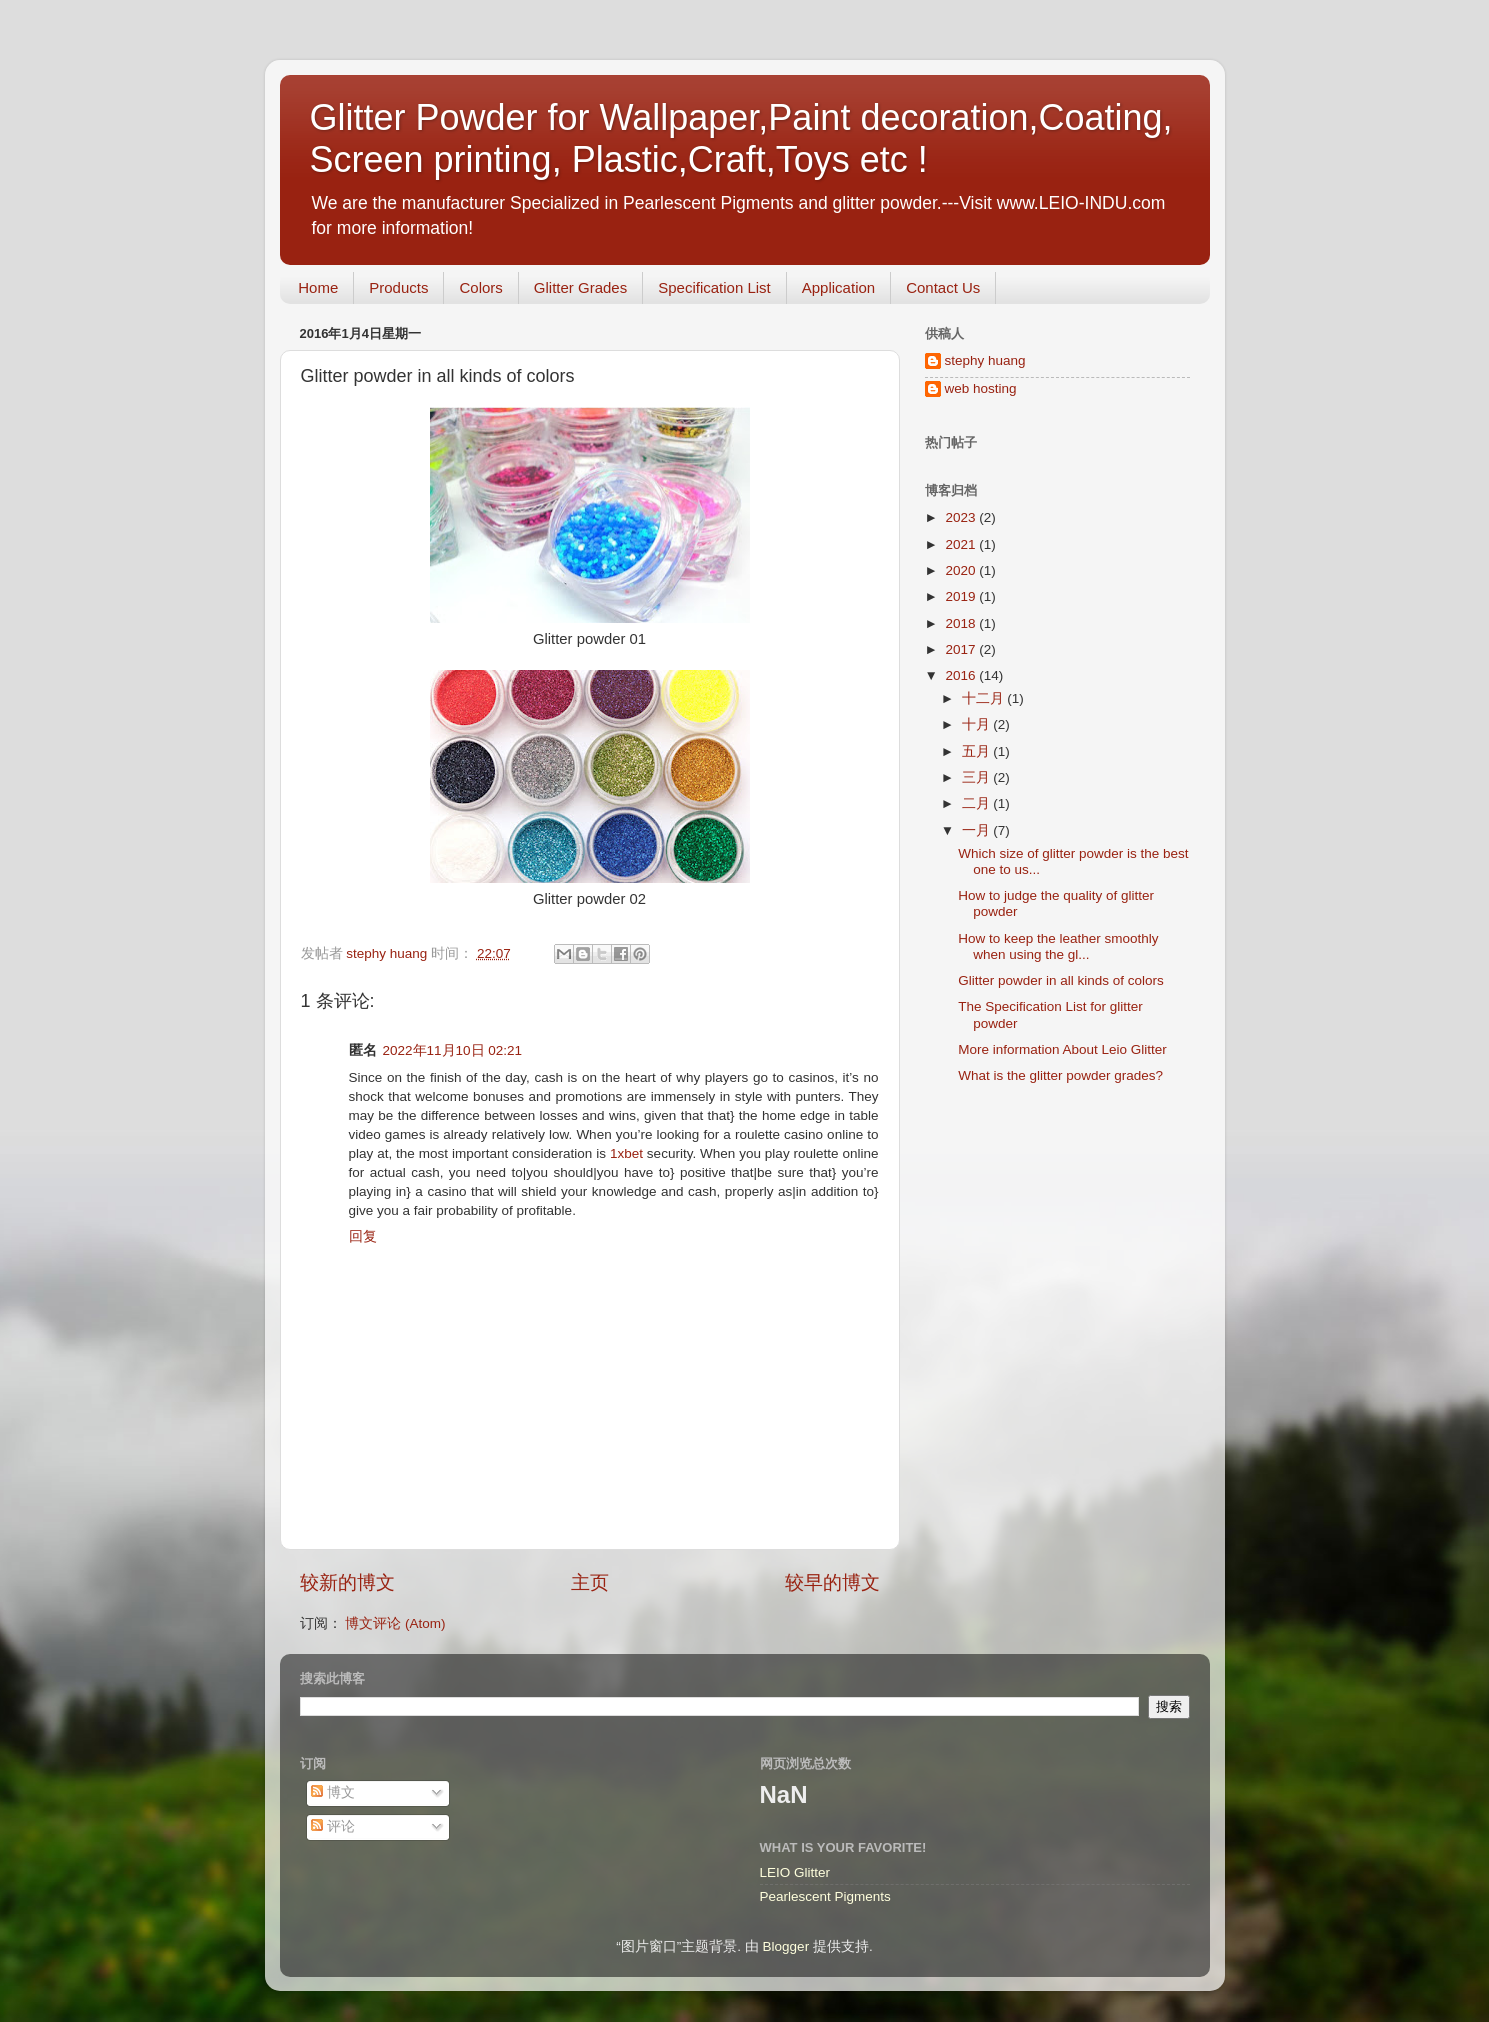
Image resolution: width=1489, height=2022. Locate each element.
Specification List (714, 287)
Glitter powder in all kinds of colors (1061, 980)
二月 (978, 803)
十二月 (985, 698)
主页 (590, 1582)
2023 (962, 517)
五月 (978, 751)
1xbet (626, 1153)
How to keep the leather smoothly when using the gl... (1058, 946)
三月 (978, 777)
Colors (480, 287)
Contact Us (943, 287)
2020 (962, 570)
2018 (962, 623)
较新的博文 (347, 1582)
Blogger (786, 1946)
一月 (978, 830)
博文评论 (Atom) (395, 1623)
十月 (978, 724)
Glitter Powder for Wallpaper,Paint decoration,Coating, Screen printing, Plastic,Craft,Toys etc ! (741, 138)
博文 (333, 1792)
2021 (962, 544)
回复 (363, 1236)
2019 (962, 596)
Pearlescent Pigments (825, 1896)
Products (398, 287)
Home (318, 287)
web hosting (981, 388)
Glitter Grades (580, 287)
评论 (333, 1826)
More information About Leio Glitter (1062, 1049)
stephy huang (985, 360)
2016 (962, 675)
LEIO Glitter (795, 1872)
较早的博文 (832, 1582)
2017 (962, 649)
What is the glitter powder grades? (1060, 1075)
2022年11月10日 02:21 (453, 1050)
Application (838, 287)
